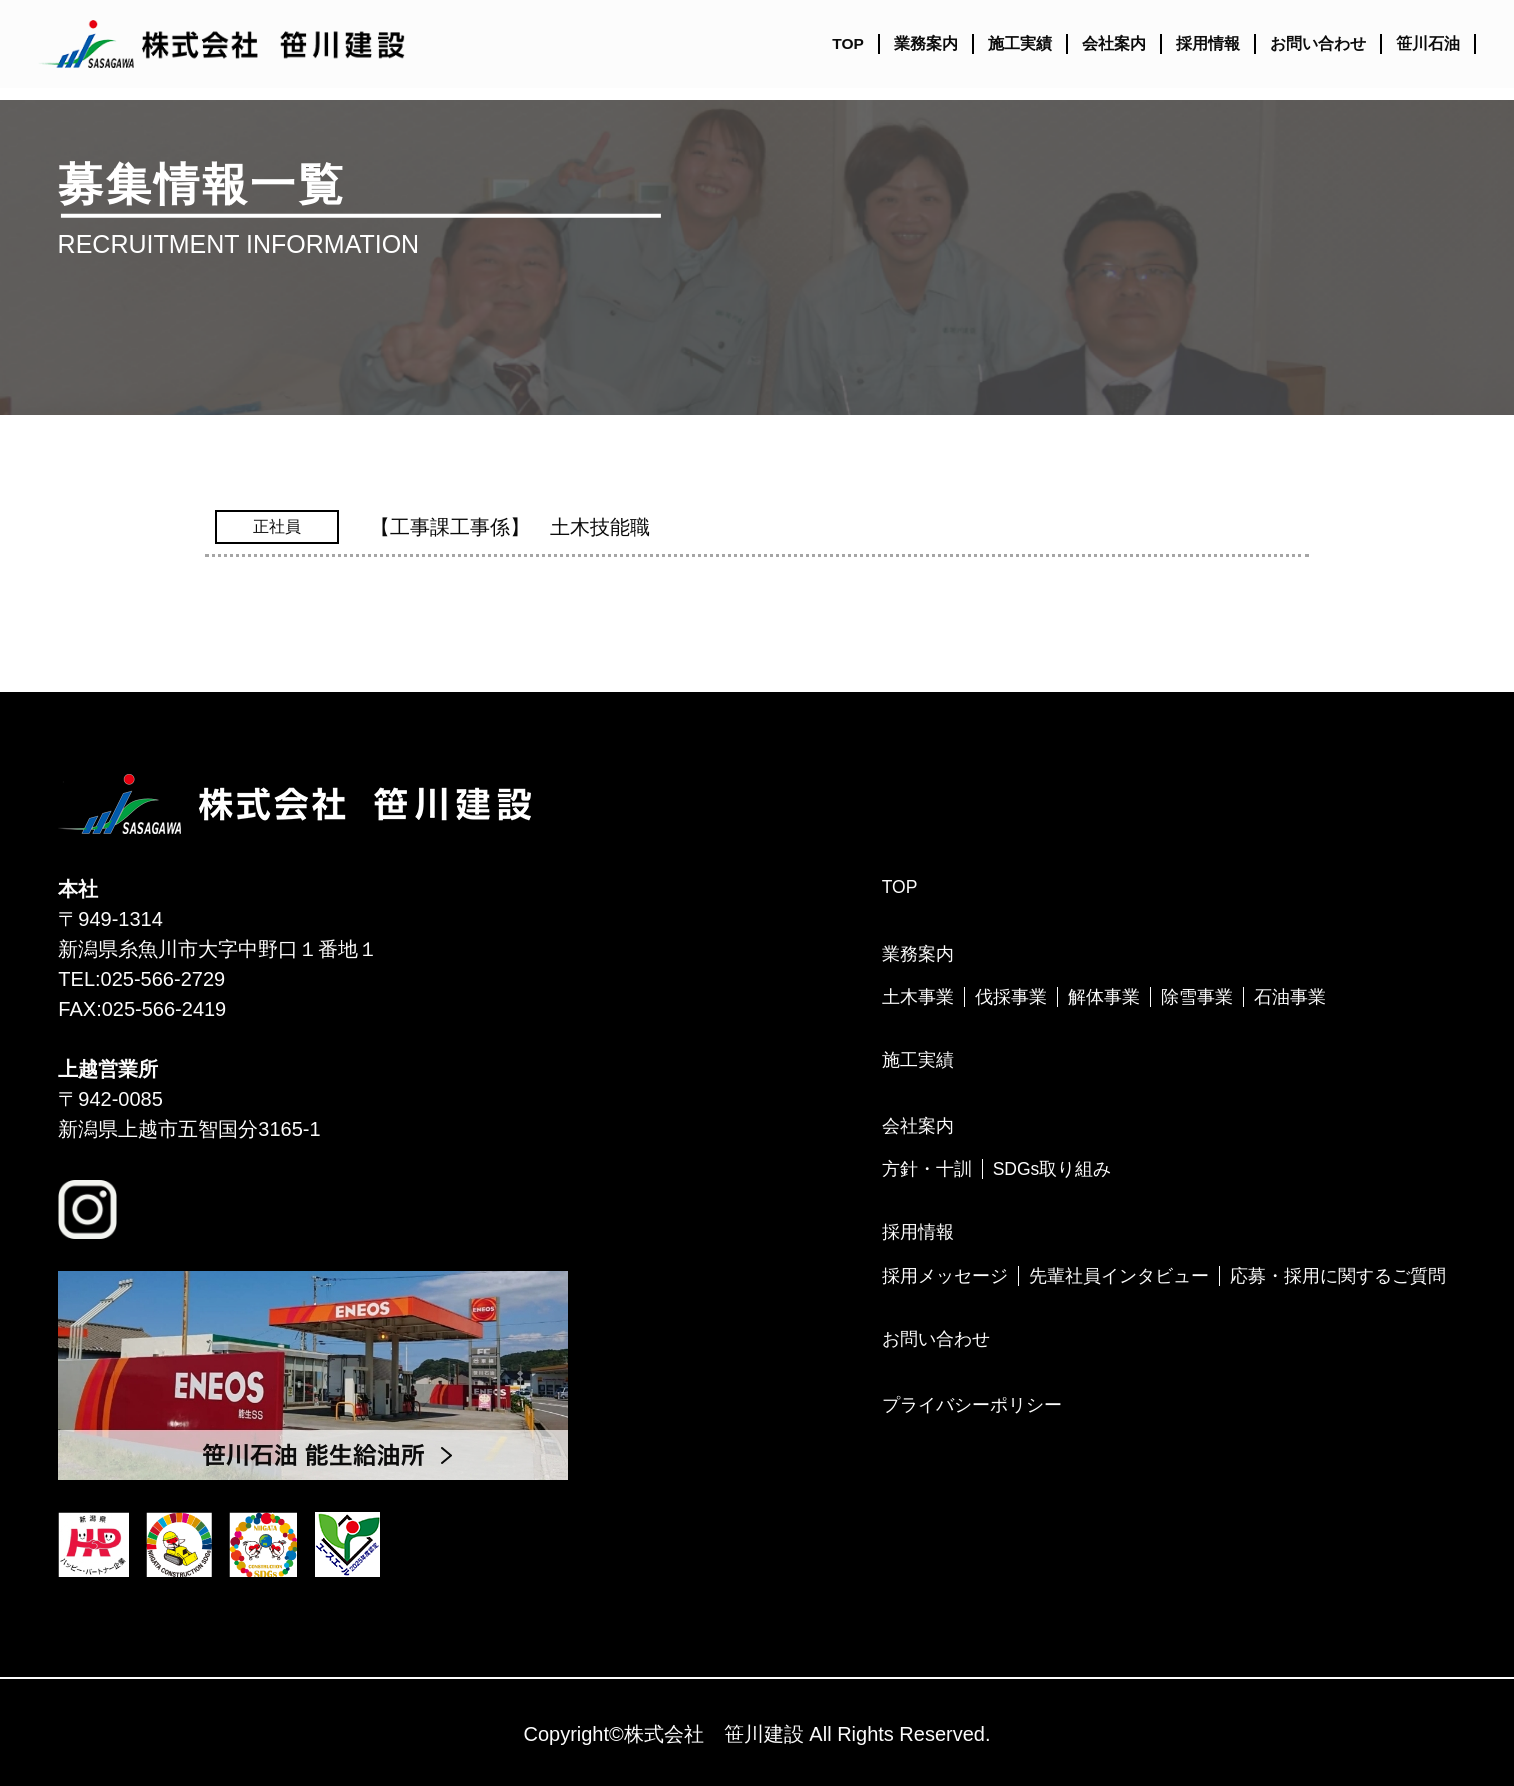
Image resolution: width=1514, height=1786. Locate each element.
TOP (848, 43)
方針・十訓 (927, 1169)
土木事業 (918, 997)
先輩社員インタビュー (1119, 1276)
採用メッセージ (945, 1276)
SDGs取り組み (1052, 1169)
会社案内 (1114, 43)
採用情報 (1208, 43)
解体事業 (1104, 997)
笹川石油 (1428, 43)
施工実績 (1020, 43)
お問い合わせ (1318, 43)
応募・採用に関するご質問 (1338, 1276)
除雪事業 (1197, 997)
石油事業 (1290, 997)
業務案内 (926, 43)
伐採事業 (1011, 997)
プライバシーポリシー (972, 1405)
